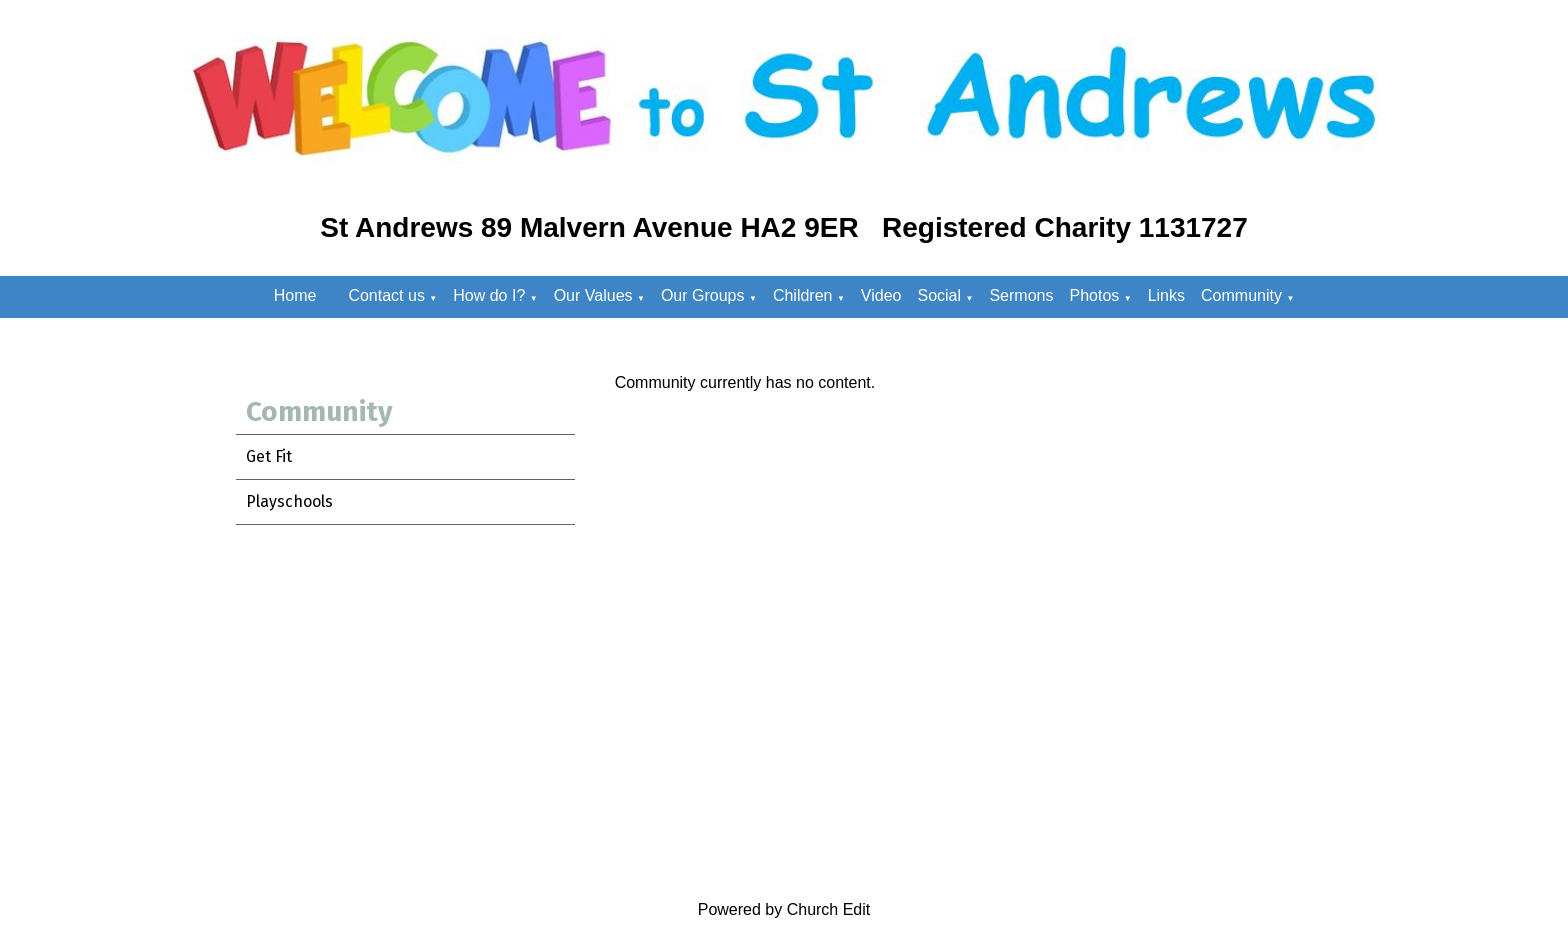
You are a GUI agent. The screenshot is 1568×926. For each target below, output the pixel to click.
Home (295, 295)
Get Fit (269, 456)
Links (1166, 295)
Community (1241, 295)
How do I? (489, 295)
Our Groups (703, 295)
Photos (1094, 295)
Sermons (1021, 295)
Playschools (289, 501)
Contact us (386, 295)
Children (803, 295)
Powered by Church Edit (784, 909)
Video (881, 295)
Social (939, 295)
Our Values (593, 295)
